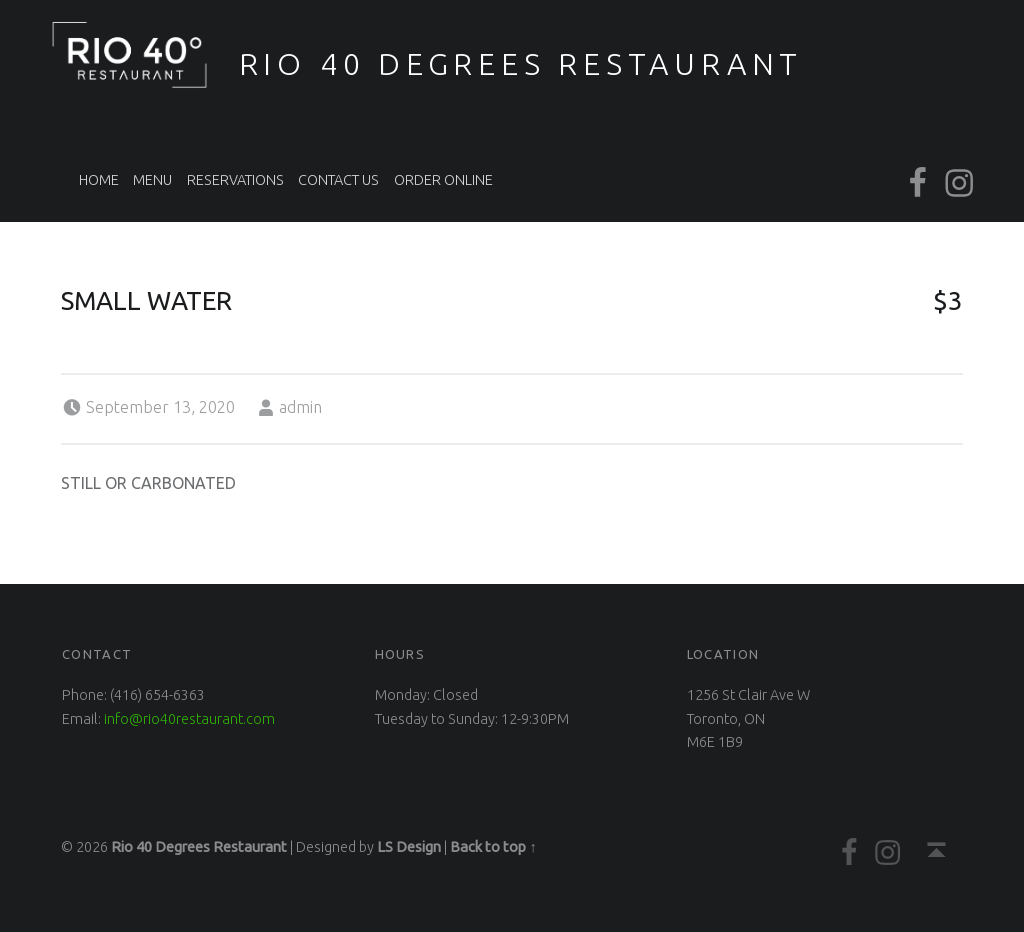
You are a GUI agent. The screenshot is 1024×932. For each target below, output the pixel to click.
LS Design (409, 847)
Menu (152, 180)
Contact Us (338, 180)
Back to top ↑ (493, 847)
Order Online (443, 180)
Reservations (235, 180)
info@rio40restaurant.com (189, 719)
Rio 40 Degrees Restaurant (521, 64)
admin (300, 407)
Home (99, 180)
